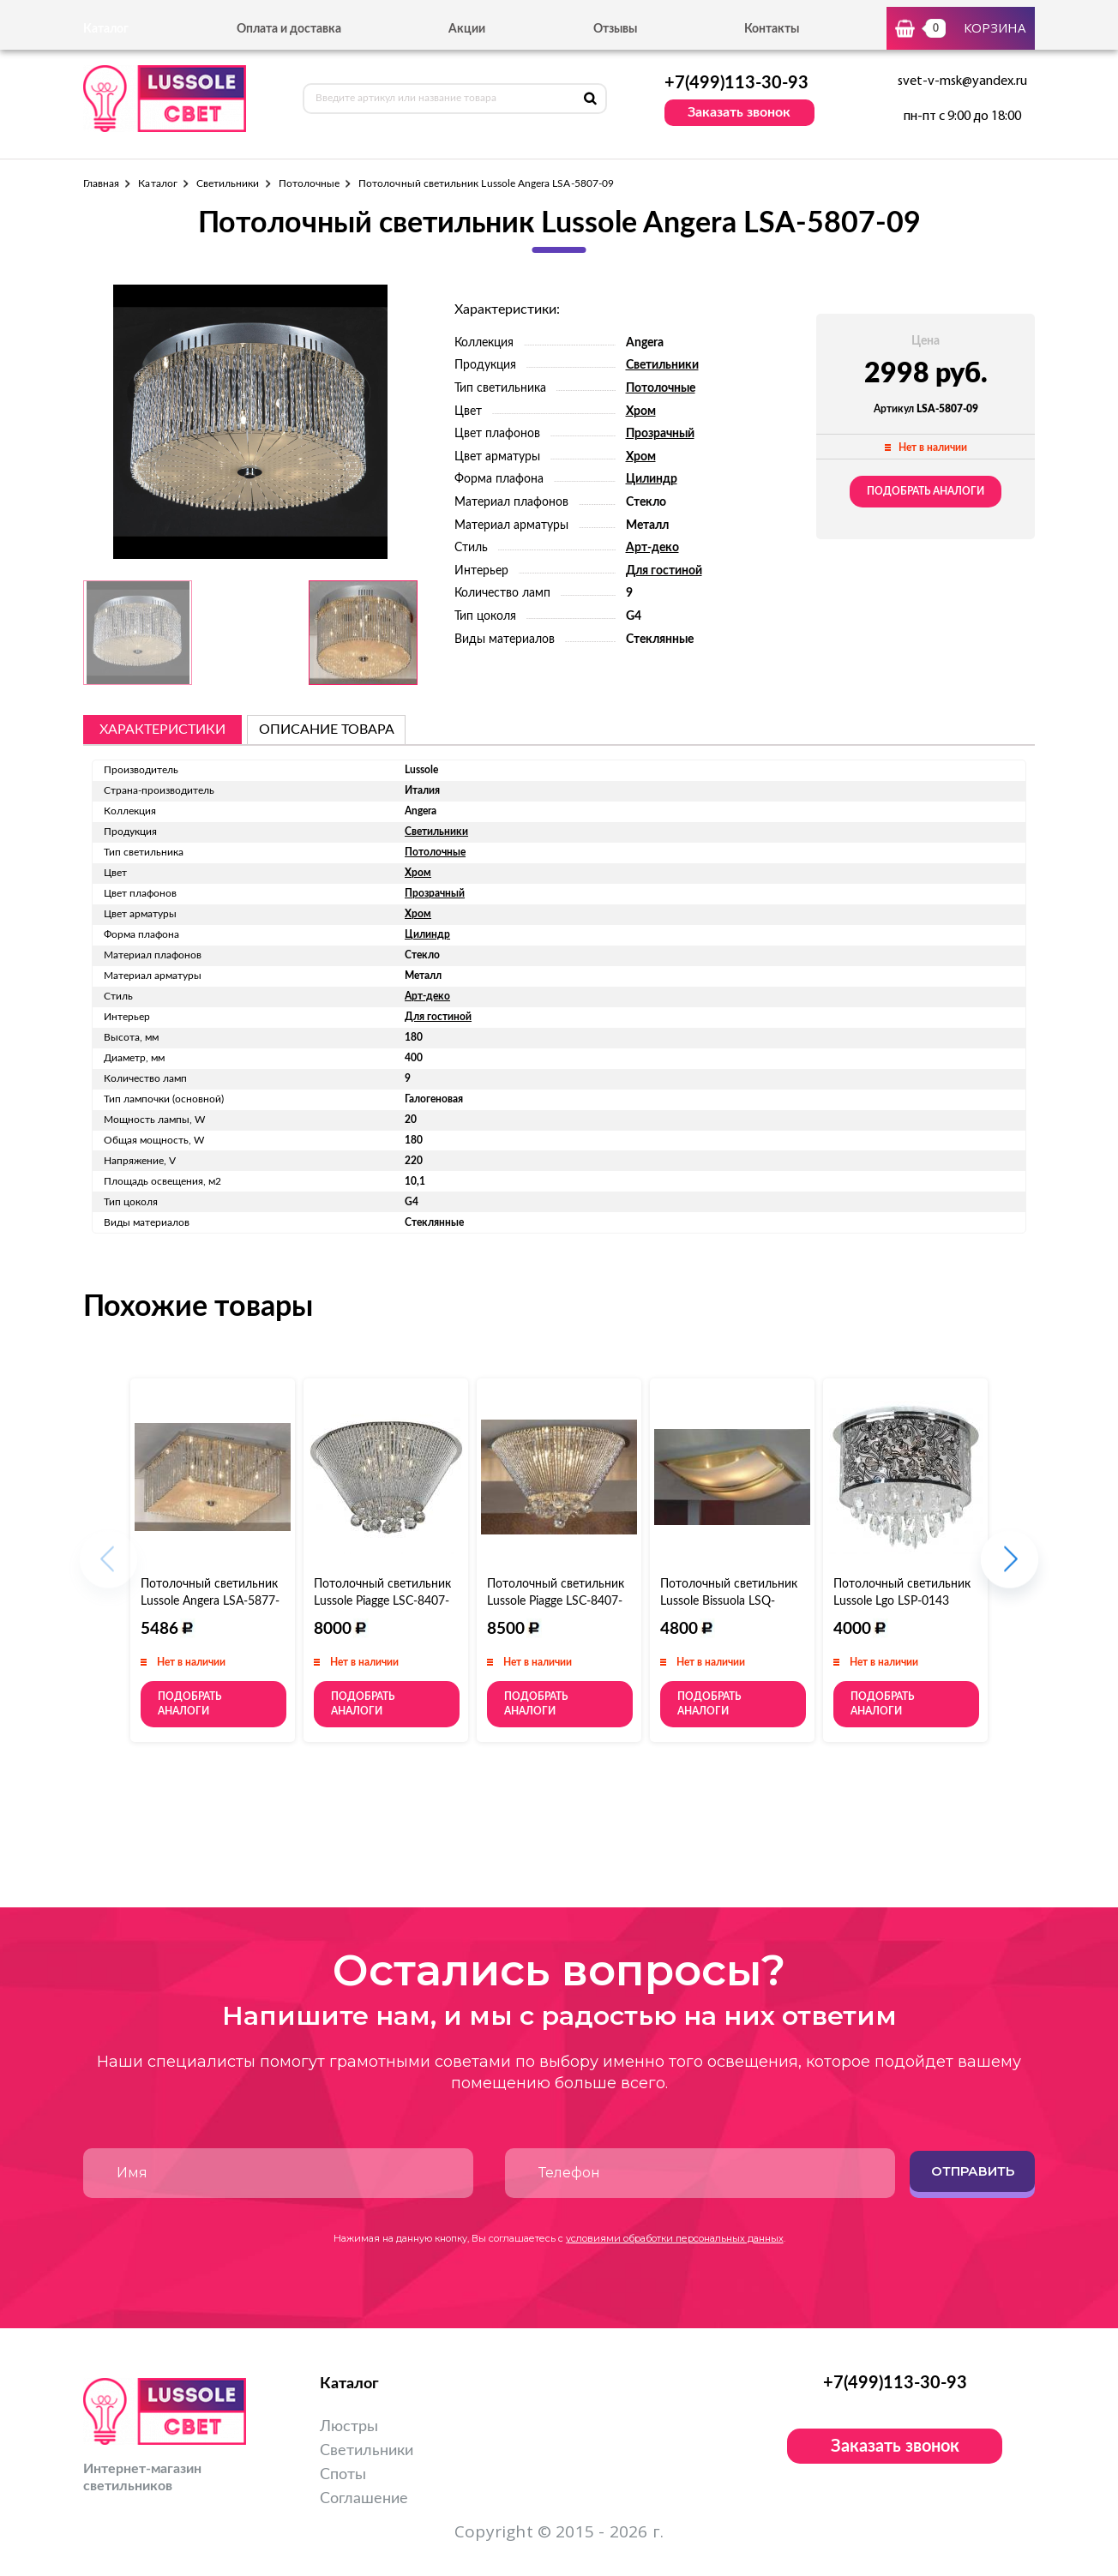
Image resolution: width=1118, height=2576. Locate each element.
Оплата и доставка (289, 29)
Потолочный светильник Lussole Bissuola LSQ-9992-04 (728, 1601)
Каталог (157, 183)
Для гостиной (664, 571)
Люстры (349, 2427)
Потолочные (309, 183)
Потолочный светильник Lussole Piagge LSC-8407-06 (382, 1601)
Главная (101, 183)
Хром (641, 411)
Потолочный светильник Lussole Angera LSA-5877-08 (210, 1601)
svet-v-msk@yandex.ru (962, 81)
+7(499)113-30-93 (736, 83)
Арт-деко (652, 548)
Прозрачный (660, 434)
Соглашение (364, 2499)
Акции (466, 29)
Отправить (972, 2171)
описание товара (326, 729)
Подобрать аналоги (925, 491)
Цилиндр (651, 479)
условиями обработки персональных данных (675, 2238)
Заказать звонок (739, 112)
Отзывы (615, 29)
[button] (1009, 1567)
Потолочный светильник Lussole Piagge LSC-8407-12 (555, 1601)
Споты (343, 2475)
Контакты (771, 29)
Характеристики (162, 729)
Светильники (228, 183)
